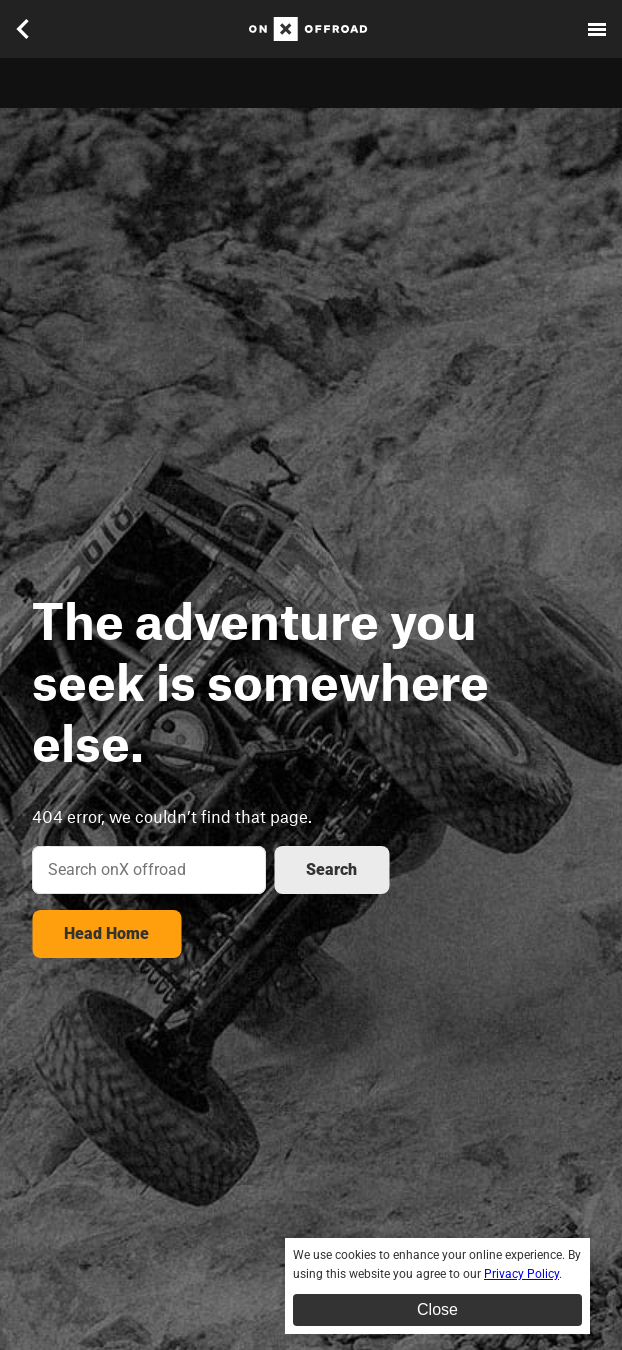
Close (437, 1309)
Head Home (106, 933)
